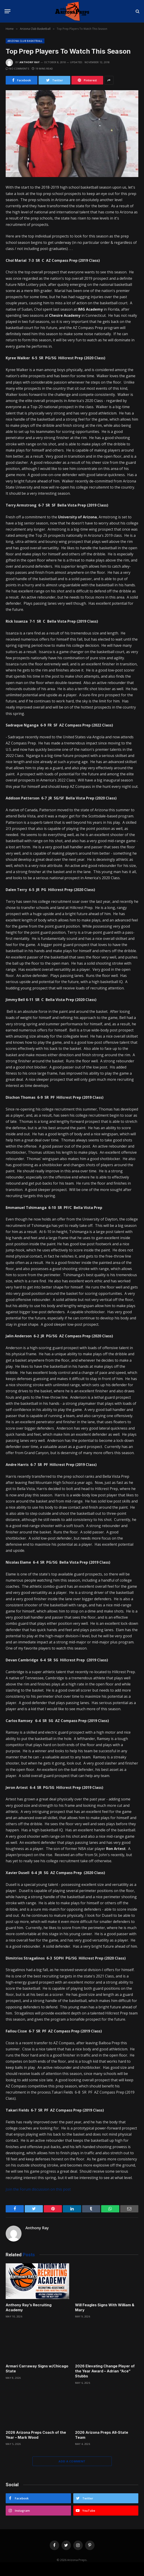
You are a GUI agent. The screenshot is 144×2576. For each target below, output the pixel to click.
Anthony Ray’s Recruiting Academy (28, 2307)
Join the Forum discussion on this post (38, 2189)
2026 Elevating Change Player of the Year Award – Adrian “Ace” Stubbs (105, 2371)
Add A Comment (72, 2461)
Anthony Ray (30, 62)
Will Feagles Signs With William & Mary (104, 2307)
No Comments (17, 68)
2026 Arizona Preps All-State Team (101, 2435)
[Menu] (7, 11)
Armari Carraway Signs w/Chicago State (37, 2368)
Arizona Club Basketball (25, 40)
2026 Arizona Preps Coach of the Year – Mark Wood (36, 2435)
